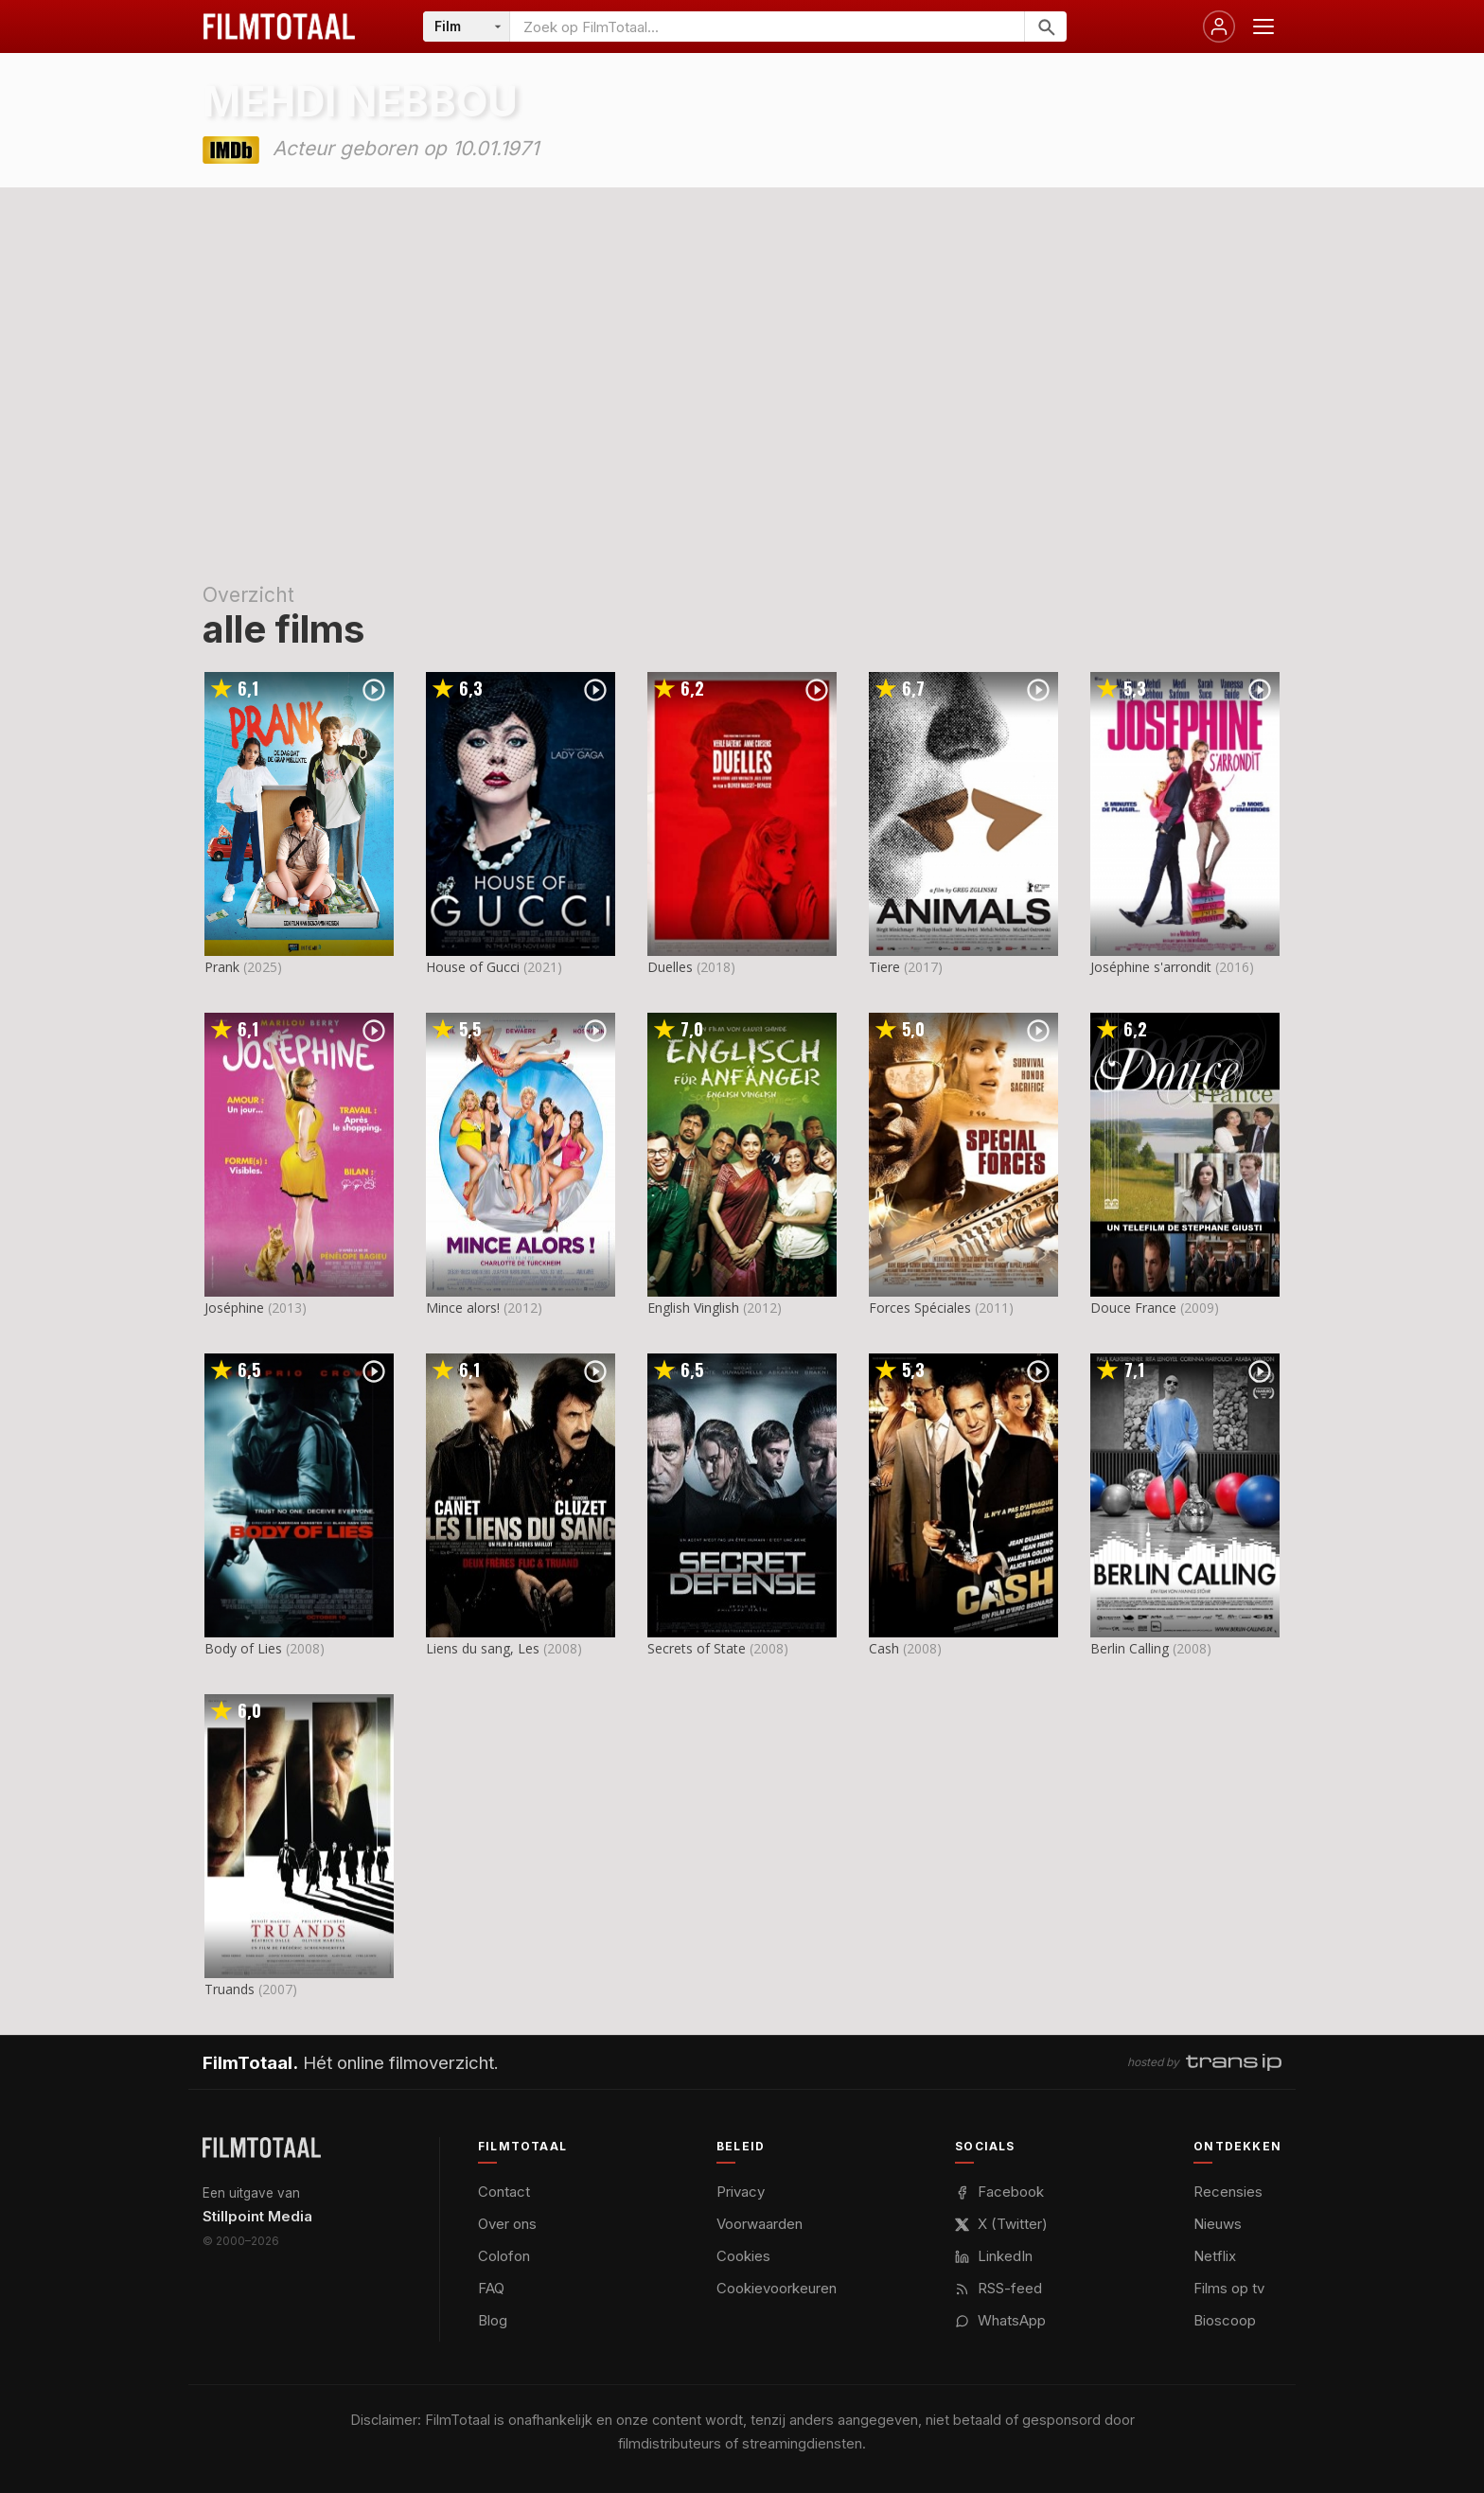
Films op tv (1228, 2288)
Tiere (884, 967)
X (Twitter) (1001, 2224)
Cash (884, 1648)
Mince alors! (463, 1308)
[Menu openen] (1263, 26)
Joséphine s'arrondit (1150, 967)
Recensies (1228, 2192)
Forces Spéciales (920, 1308)
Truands (229, 1989)
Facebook (999, 2192)
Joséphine (234, 1308)
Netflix (1214, 2256)
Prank (221, 967)
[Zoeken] (1045, 26)
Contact (504, 2192)
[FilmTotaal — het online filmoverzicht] (262, 2147)
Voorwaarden (759, 2224)
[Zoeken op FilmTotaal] (767, 26)
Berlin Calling (1129, 1648)
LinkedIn (994, 2256)
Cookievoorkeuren (776, 2288)
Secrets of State (696, 1648)
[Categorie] (466, 26)
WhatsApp (1000, 2320)
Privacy (740, 2192)
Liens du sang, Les (482, 1648)
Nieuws (1217, 2224)
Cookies (743, 2256)
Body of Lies (243, 1648)
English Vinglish (693, 1308)
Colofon (504, 2256)
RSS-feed (998, 2288)
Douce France (1133, 1308)
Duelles (670, 967)
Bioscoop (1224, 2320)
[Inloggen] (1219, 26)
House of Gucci (473, 967)
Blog (492, 2320)
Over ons (507, 2224)
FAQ (491, 2288)
